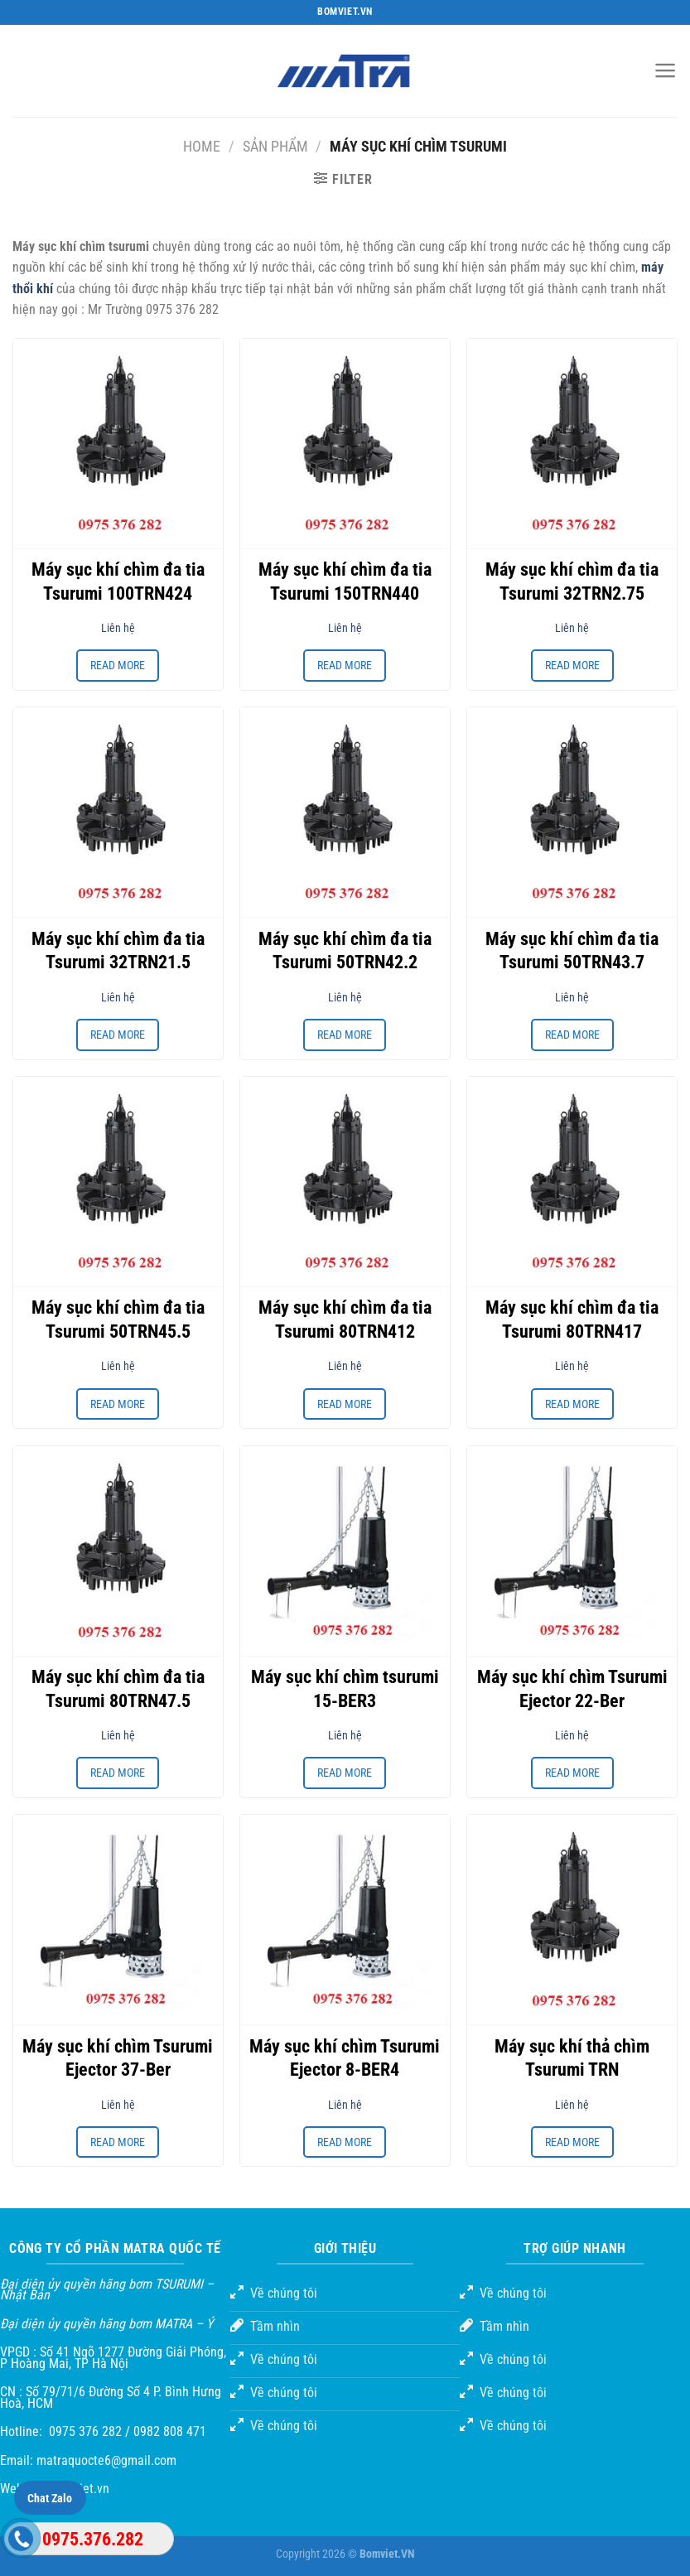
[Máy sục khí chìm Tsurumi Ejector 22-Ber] (572, 1551)
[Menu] (666, 70)
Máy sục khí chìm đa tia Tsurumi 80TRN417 (572, 1319)
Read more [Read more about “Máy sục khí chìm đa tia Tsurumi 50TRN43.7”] (572, 1034)
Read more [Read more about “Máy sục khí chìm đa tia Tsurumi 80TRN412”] (344, 1404)
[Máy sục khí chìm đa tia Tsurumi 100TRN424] (118, 443)
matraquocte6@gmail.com (106, 2460)
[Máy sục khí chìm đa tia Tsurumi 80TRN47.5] (118, 1551)
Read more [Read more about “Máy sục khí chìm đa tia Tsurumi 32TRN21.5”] (117, 1034)
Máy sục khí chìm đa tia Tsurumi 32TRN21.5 (118, 951)
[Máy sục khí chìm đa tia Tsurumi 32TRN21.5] (118, 812)
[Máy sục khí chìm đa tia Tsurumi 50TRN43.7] (572, 812)
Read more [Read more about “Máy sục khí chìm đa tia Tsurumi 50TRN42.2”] (344, 1034)
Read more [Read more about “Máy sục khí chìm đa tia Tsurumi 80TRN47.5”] (117, 1772)
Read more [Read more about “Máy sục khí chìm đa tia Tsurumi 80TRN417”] (572, 1404)
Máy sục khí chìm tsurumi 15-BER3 (345, 1689)
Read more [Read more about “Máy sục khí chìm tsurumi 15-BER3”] (344, 1772)
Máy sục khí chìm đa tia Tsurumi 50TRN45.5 (118, 1319)
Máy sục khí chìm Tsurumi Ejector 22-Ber (572, 1689)
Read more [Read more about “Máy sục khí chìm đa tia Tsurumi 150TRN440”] (344, 665)
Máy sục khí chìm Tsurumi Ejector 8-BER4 (344, 2058)
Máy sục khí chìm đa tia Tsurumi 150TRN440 (345, 581)
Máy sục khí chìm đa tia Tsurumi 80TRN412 (345, 1319)
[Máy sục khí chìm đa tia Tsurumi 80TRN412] (345, 1181)
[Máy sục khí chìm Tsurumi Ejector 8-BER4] (345, 1919)
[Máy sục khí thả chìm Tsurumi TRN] (572, 1919)
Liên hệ (118, 628)
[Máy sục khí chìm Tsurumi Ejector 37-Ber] (118, 1919)
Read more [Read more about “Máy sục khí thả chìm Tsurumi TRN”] (572, 2142)
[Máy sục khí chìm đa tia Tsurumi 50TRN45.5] (118, 1181)
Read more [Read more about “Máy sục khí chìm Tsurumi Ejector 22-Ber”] (572, 1772)
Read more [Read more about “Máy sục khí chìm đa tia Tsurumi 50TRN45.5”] (117, 1404)
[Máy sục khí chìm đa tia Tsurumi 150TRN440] (345, 443)
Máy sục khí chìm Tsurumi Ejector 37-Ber (117, 2058)
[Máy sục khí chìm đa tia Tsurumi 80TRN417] (572, 1181)
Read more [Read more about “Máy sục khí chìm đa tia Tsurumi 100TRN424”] (117, 665)
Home (201, 146)
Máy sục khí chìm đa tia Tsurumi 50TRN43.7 (572, 951)
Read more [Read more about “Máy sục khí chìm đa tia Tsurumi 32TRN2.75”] (572, 665)
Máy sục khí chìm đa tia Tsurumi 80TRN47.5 (118, 1689)
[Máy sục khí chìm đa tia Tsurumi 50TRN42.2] (345, 812)
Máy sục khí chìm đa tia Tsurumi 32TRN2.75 (572, 581)
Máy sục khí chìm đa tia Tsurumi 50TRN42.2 (345, 951)
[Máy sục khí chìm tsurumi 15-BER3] (345, 1551)
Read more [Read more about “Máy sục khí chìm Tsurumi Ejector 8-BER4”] (344, 2142)
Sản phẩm (275, 146)
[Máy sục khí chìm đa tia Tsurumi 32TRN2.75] (572, 443)
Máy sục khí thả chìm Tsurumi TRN (572, 2058)
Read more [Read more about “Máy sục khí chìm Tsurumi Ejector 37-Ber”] (117, 2142)
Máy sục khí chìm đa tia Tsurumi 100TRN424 (118, 581)
